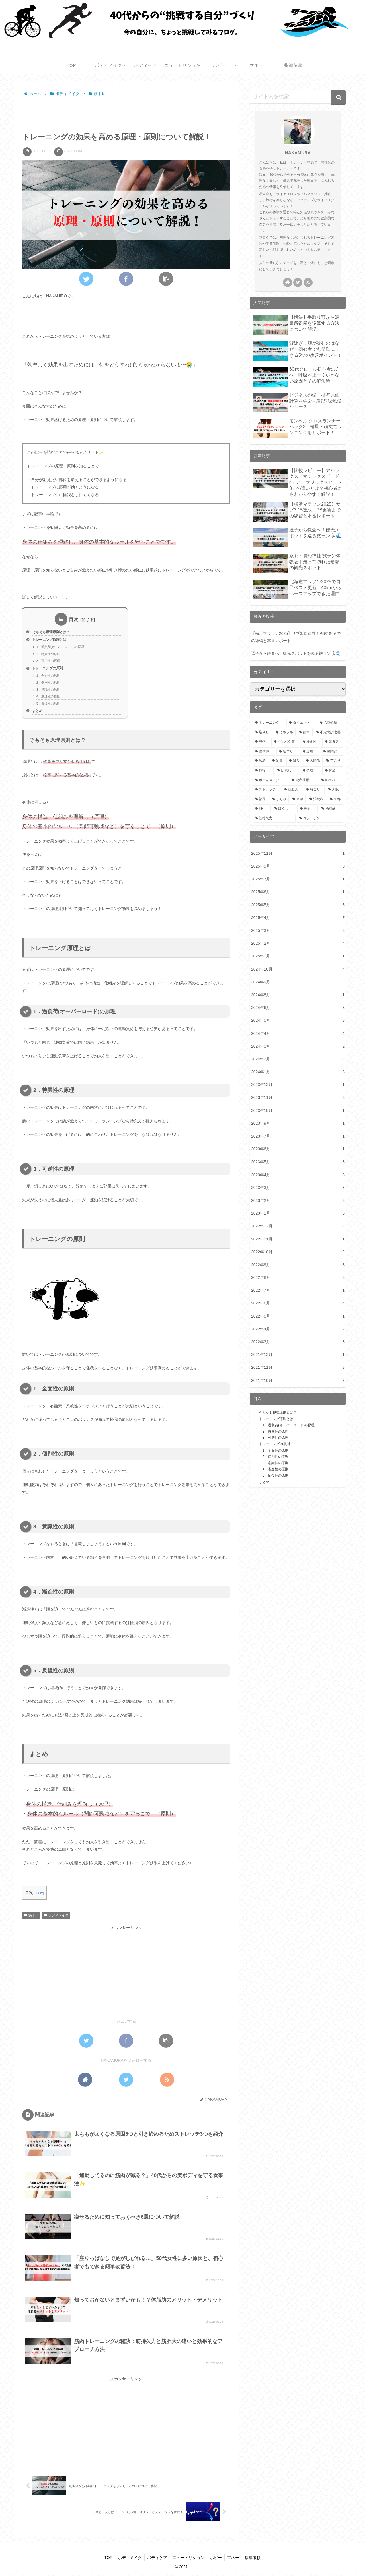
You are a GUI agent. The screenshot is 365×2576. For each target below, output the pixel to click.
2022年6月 (298, 1303)
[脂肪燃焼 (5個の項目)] (330, 723)
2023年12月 (298, 1084)
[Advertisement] (126, 113)
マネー (234, 2558)
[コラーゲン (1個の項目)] (320, 818)
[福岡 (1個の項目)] (260, 799)
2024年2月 (298, 1059)
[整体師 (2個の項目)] (264, 751)
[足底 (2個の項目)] (309, 751)
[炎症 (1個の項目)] (310, 770)
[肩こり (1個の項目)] (314, 789)
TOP (107, 2558)
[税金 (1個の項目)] (307, 808)
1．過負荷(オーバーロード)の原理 (60, 647)
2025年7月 (298, 879)
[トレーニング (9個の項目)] (269, 723)
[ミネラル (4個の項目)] (284, 732)
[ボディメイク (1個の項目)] (270, 780)
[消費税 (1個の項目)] (316, 799)
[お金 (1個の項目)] (332, 770)
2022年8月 (298, 1277)
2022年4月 (298, 1329)
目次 (74, 619)
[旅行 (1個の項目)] (263, 770)
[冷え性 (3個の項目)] (310, 742)
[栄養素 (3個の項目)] (332, 742)
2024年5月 (298, 1020)
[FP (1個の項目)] (262, 808)
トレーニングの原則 (48, 669)
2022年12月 (298, 1226)
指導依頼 (254, 2558)
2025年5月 (298, 905)
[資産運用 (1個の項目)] (303, 780)
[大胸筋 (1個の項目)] (313, 761)
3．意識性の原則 (48, 691)
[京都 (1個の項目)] (335, 799)
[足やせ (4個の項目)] (262, 732)
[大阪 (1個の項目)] (334, 789)
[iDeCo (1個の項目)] (331, 780)
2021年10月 (298, 1380)
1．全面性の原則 (48, 676)
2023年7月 (298, 1136)
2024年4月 (298, 1033)
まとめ (37, 713)
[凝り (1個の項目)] (294, 761)
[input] (298, 96)
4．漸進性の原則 (48, 698)
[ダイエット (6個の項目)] (301, 723)
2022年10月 (298, 1252)
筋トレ (31, 1917)
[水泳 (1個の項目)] (298, 799)
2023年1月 (298, 1213)
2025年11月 (298, 853)
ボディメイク (56, 1917)
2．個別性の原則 (48, 683)
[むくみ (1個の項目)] (279, 799)
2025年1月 (298, 956)
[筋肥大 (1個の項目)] (292, 789)
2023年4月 (298, 1174)
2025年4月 (298, 917)
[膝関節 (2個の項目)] (332, 751)
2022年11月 (298, 1239)
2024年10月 (298, 969)
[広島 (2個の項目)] (260, 761)
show (39, 1895)
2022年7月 (298, 1290)
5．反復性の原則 (48, 705)
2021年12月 (298, 1354)
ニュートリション (188, 2558)
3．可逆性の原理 (48, 661)
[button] (338, 97)
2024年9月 (298, 982)
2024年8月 (298, 994)
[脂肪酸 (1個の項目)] (331, 808)
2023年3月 (298, 1187)
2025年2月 (298, 943)
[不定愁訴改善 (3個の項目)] (328, 732)
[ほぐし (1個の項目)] (284, 808)
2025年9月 (298, 866)
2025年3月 (298, 930)
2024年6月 (298, 1007)
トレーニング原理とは (50, 640)
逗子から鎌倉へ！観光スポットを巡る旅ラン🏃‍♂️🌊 (296, 653)
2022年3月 (298, 1341)
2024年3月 (298, 1046)
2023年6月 (298, 1149)
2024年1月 (298, 1072)
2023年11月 (298, 1097)
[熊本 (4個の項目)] (305, 732)
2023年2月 (298, 1200)
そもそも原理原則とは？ (52, 632)
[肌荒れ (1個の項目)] (287, 770)
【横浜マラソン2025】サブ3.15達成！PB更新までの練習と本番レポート (296, 637)
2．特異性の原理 (48, 654)
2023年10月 (298, 1110)
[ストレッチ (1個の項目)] (266, 789)
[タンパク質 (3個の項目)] (285, 742)
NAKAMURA (298, 152)
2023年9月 (298, 1123)
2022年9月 (298, 1264)
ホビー (216, 2558)
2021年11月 (298, 1367)
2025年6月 (298, 891)
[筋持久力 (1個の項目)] (274, 818)
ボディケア (157, 2558)
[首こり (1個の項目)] (333, 761)
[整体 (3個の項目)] (261, 742)
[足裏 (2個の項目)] (278, 761)
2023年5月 (298, 1161)
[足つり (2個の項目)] (287, 751)
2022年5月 (298, 1316)
